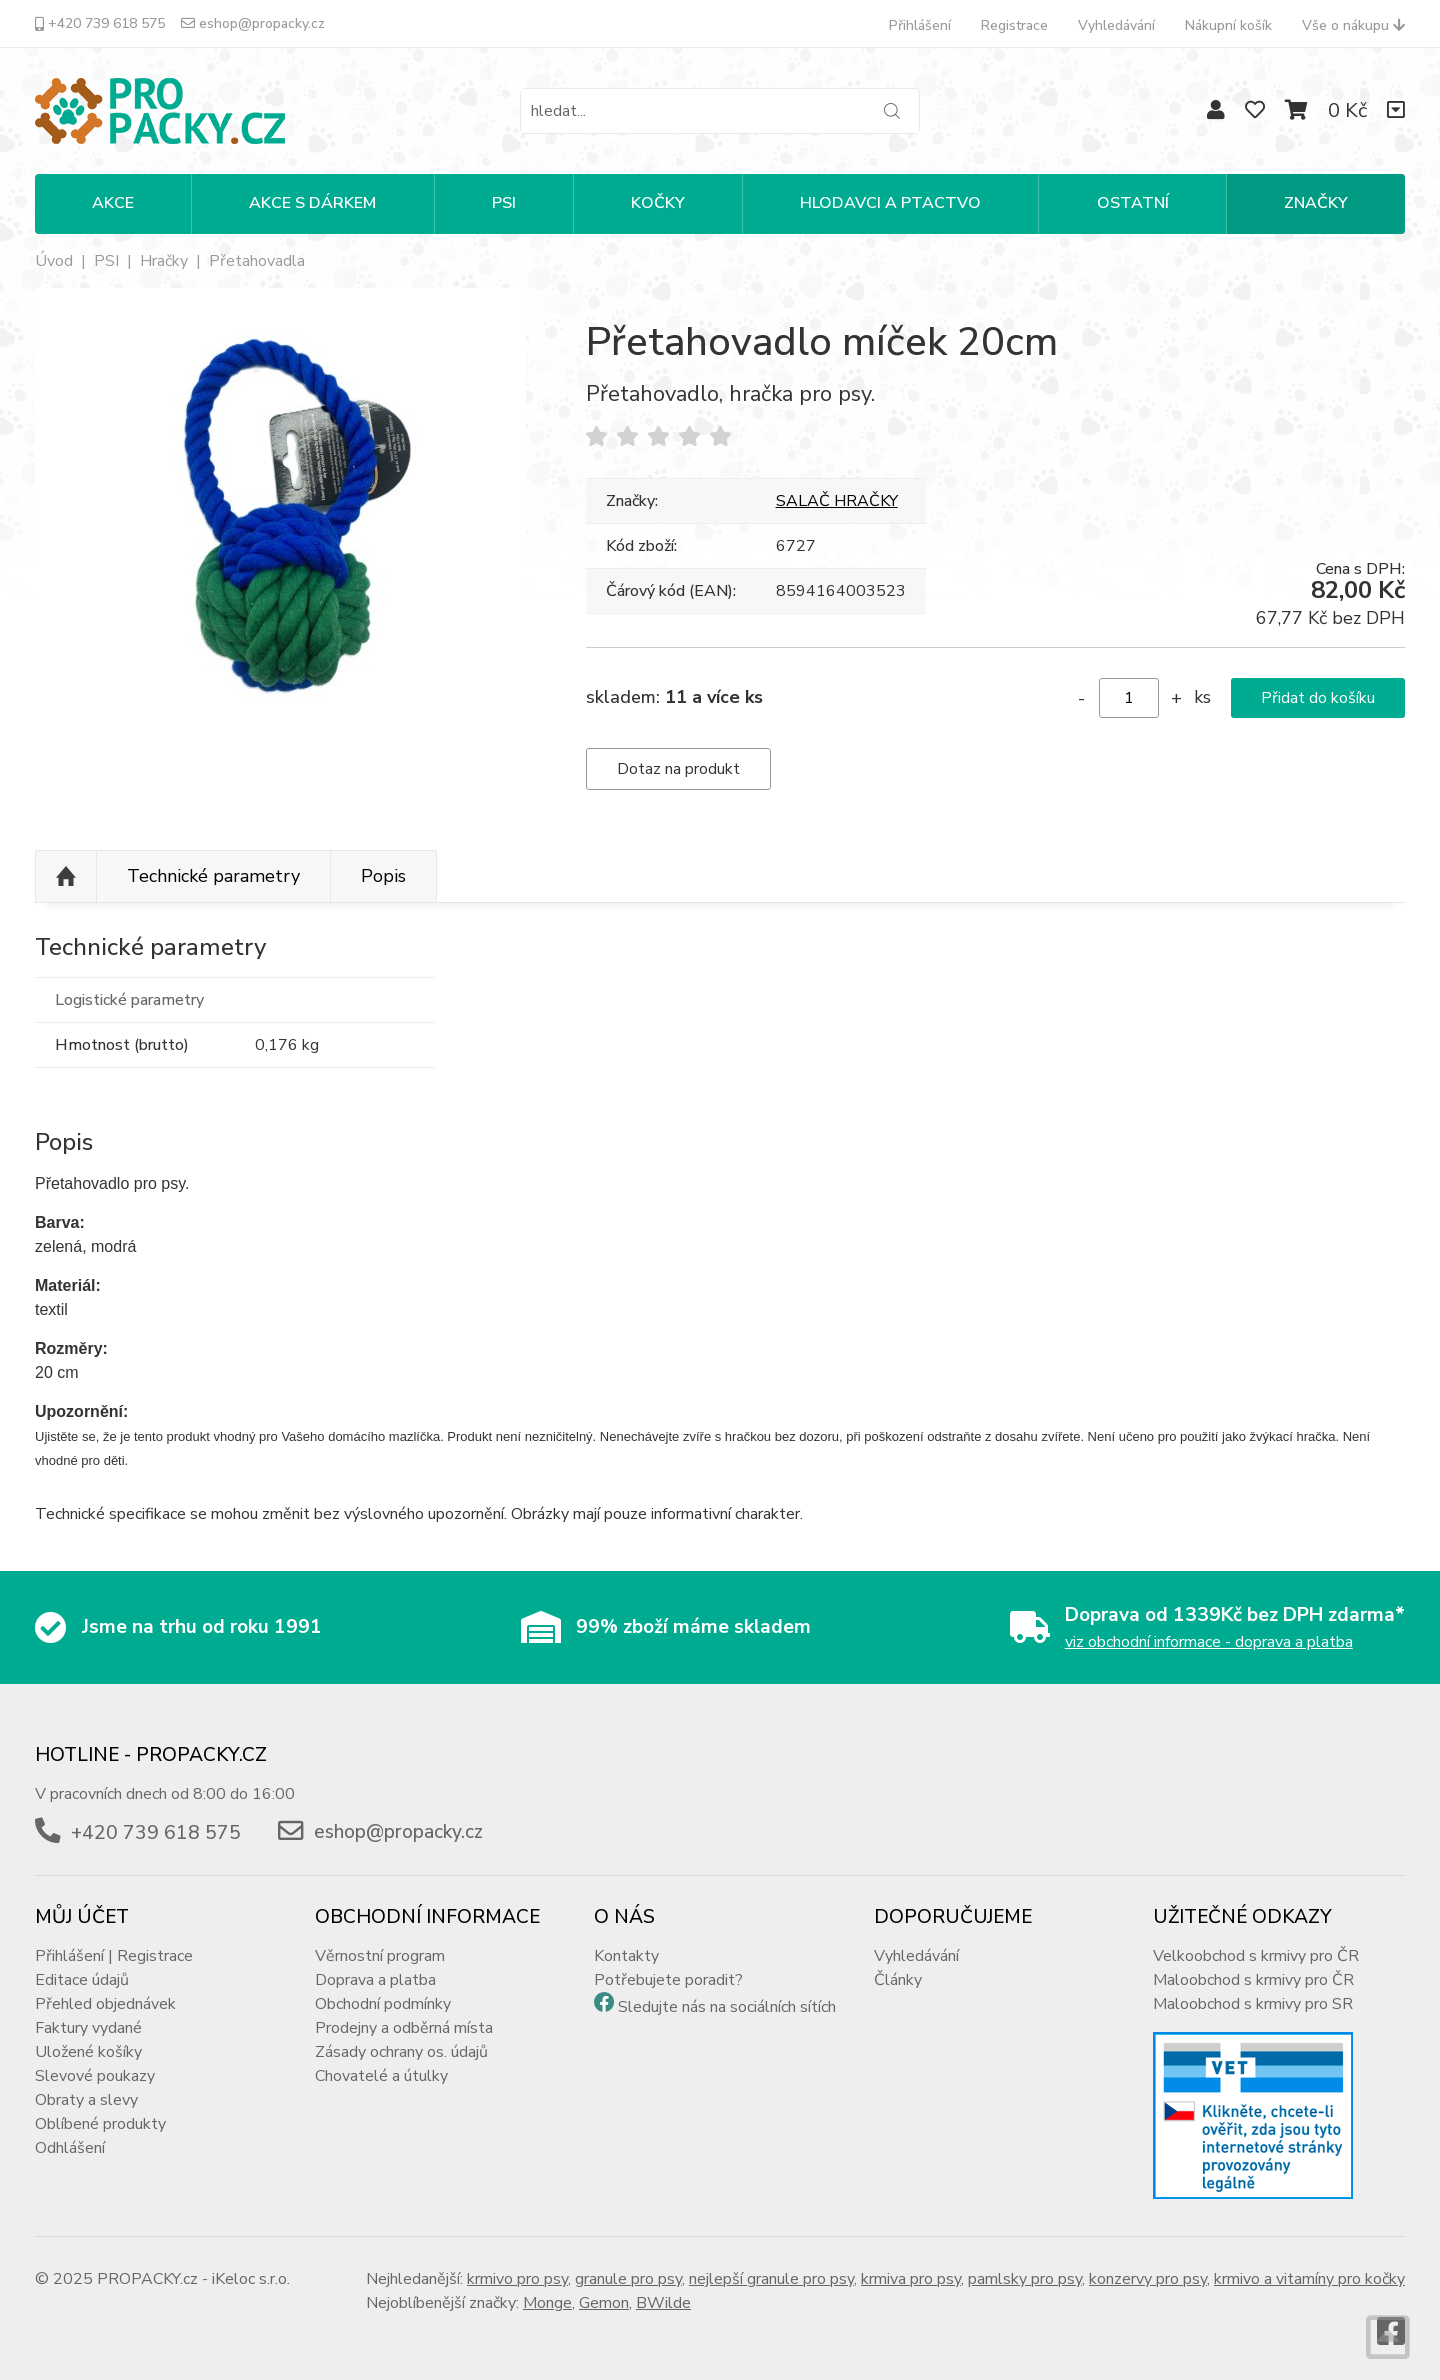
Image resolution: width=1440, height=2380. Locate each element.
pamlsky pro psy (1025, 2279)
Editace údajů (82, 1980)
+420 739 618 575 (100, 23)
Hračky (164, 261)
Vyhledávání (1116, 25)
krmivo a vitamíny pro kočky (1309, 2279)
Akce (113, 203)
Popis (383, 876)
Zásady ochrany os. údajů (401, 2052)
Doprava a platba (375, 1980)
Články (898, 1980)
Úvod (54, 261)
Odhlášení (70, 2148)
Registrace (1014, 25)
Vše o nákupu (1353, 25)
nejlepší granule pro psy (771, 2279)
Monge (547, 2303)
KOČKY (658, 203)
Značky (1316, 203)
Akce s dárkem (312, 203)
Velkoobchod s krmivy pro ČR (1256, 1956)
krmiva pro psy (911, 2279)
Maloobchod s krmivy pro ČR (1253, 1980)
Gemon (604, 2303)
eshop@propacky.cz (253, 23)
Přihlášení (920, 25)
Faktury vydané (88, 2028)
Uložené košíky (88, 2052)
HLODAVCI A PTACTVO (890, 203)
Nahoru (66, 877)
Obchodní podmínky (383, 2004)
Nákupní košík (1228, 25)
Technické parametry (213, 876)
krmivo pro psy (517, 2279)
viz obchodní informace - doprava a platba (1209, 1642)
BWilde (663, 2303)
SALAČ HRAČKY (837, 501)
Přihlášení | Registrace (114, 1956)
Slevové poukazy (95, 2076)
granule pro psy (628, 2279)
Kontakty (626, 1956)
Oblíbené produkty (100, 2124)
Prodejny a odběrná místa (404, 2028)
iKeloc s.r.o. (251, 2279)
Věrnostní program (380, 1956)
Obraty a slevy (86, 2100)
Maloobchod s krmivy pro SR (1253, 2004)
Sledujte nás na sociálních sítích (727, 2007)
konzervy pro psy (1148, 2279)
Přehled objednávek (105, 2004)
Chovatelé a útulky (381, 2076)
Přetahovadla (257, 261)
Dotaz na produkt (678, 769)
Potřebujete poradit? (668, 1980)
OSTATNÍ (1133, 203)
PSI (504, 203)
